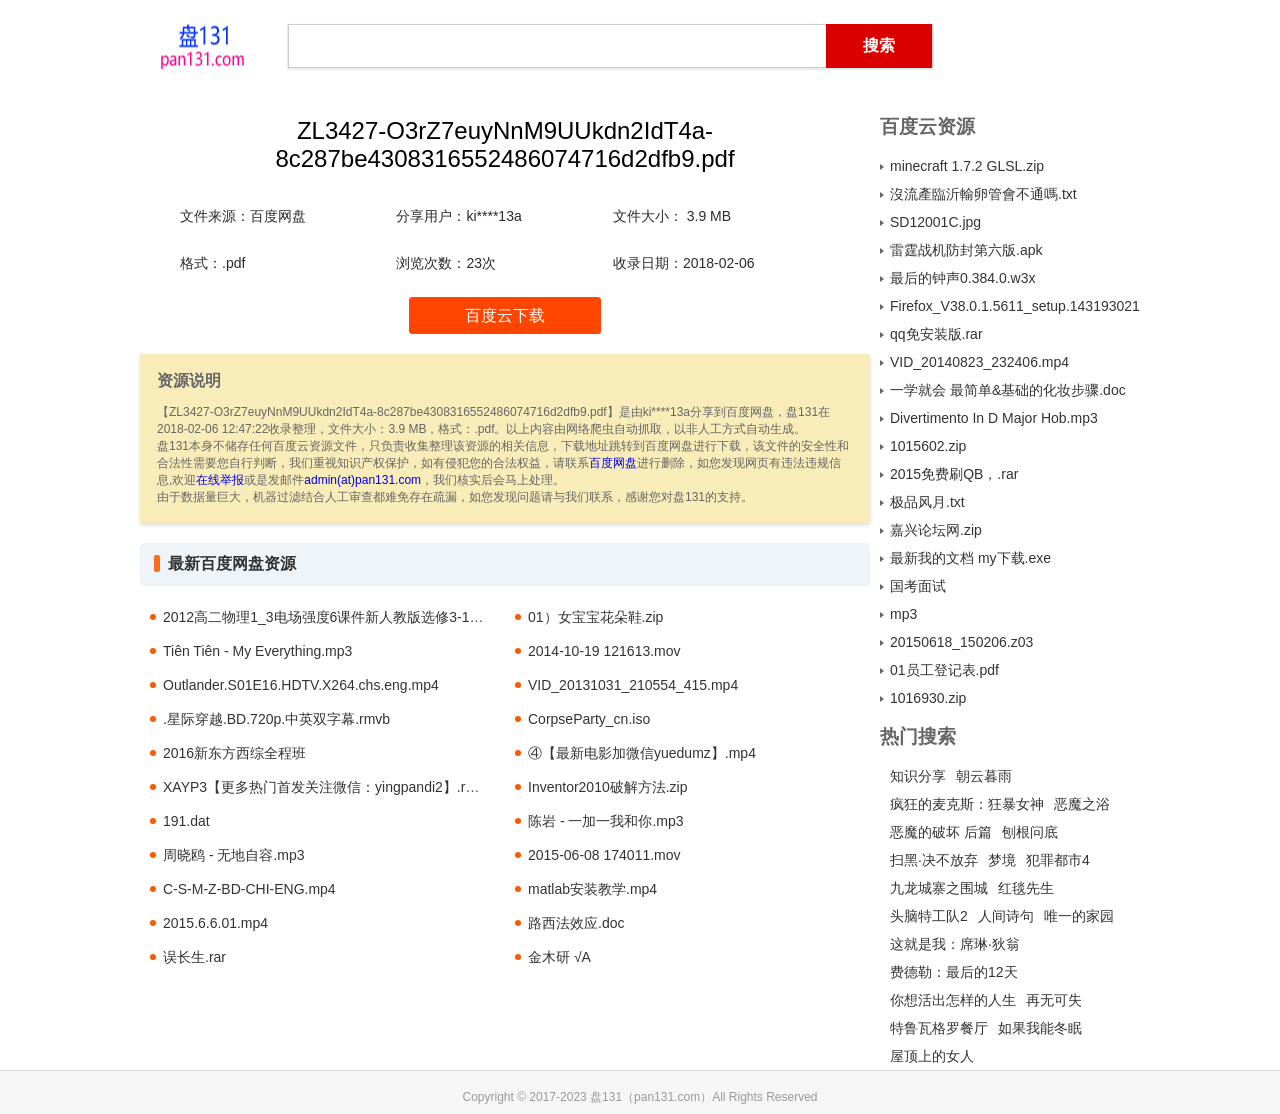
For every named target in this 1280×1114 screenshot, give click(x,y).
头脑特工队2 (929, 916)
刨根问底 (1030, 832)
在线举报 (220, 480)
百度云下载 (505, 315)
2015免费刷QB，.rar (954, 474)
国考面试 (918, 586)
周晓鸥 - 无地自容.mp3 (234, 855)
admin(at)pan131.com (362, 480)
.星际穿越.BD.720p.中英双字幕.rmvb (276, 719)
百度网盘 (613, 463)
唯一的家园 (1079, 916)
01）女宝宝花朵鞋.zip (595, 617)
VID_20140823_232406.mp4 (979, 362)
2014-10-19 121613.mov (604, 651)
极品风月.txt (927, 502)
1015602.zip (928, 446)
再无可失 (1054, 1000)
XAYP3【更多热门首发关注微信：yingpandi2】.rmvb (327, 787)
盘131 (202, 45)
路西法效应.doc (576, 923)
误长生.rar (194, 957)
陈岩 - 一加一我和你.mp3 (606, 821)
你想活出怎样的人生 (953, 1000)
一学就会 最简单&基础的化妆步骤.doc (1008, 390)
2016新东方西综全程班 (234, 753)
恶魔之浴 (1082, 804)
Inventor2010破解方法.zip (608, 787)
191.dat (186, 821)
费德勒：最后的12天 (954, 972)
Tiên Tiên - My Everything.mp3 (257, 651)
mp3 (903, 614)
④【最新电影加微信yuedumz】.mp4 (642, 753)
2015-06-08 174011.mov (604, 855)
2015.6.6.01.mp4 (215, 923)
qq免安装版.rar (936, 334)
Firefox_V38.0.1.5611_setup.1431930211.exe (1015, 306)
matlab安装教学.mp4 (592, 889)
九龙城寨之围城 (939, 888)
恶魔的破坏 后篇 (941, 832)
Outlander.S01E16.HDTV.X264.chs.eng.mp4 (301, 685)
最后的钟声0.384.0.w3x (963, 278)
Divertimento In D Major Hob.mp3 (994, 418)
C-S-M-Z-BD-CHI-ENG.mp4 (249, 889)
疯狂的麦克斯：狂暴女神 (967, 804)
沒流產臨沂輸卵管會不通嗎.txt (983, 194)
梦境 (1002, 860)
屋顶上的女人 (932, 1056)
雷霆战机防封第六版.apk (966, 250)
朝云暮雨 (984, 776)
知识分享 (918, 776)
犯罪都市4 (1058, 860)
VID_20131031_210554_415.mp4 (633, 685)
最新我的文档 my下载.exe (970, 558)
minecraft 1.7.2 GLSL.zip (967, 166)
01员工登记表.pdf (944, 670)
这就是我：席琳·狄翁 (955, 944)
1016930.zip (928, 698)
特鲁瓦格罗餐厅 (939, 1028)
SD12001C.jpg (935, 222)
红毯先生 (1026, 888)
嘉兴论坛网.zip (936, 530)
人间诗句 (1006, 916)
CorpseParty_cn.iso (589, 719)
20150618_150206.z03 (961, 642)
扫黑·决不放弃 (934, 860)
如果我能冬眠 (1040, 1028)
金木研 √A (559, 957)
